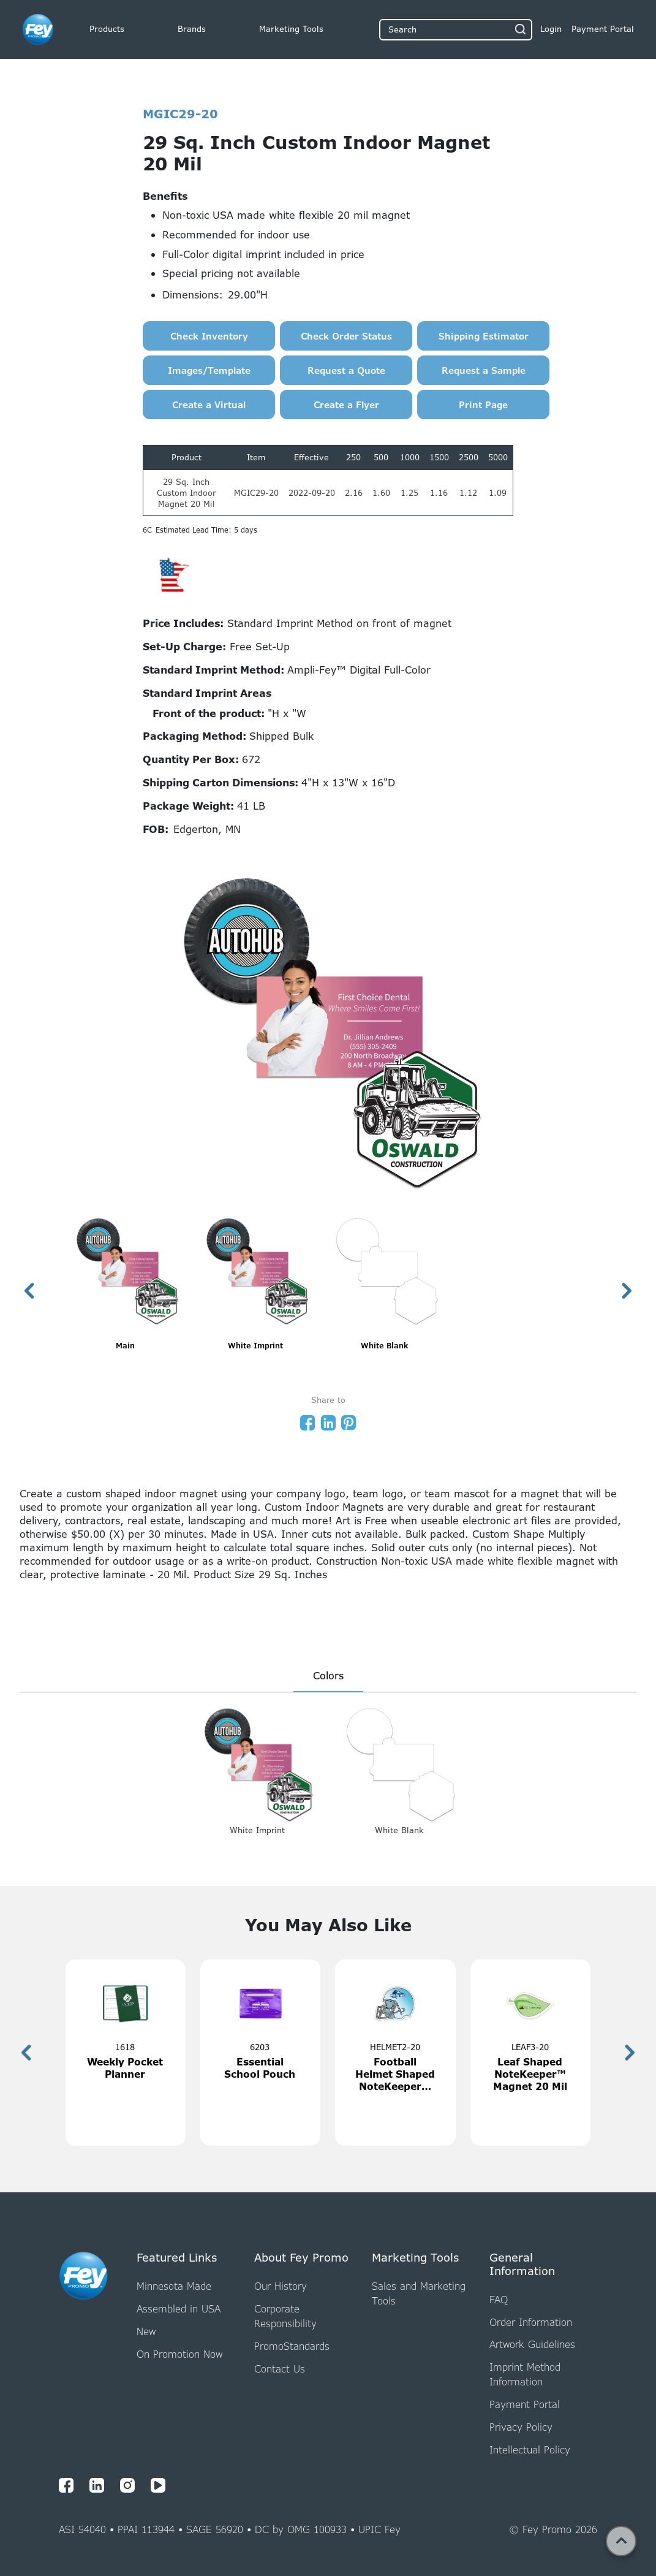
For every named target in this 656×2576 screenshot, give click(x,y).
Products (106, 28)
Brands (192, 28)
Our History (280, 2286)
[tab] (328, 1677)
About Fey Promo (301, 2258)
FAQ (498, 2299)
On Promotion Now (179, 2354)
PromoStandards (292, 2346)
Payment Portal (524, 2404)
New (146, 2331)
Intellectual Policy (529, 2449)
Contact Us (279, 2369)
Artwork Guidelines (532, 2344)
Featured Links (177, 2258)
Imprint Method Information (524, 2374)
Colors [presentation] (328, 1675)
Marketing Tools (291, 28)
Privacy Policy (520, 2427)
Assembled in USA (179, 2309)
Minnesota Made (174, 2286)
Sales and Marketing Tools (419, 2293)
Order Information (530, 2322)
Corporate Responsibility (285, 2316)
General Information (522, 2264)
